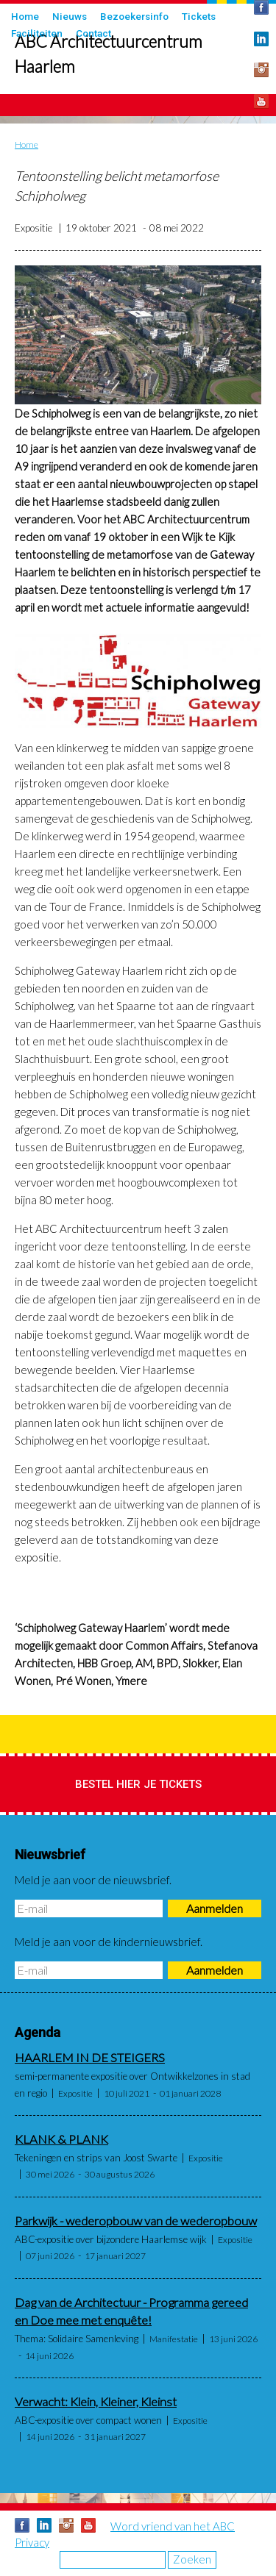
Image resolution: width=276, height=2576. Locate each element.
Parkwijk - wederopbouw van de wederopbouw (136, 2221)
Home (25, 16)
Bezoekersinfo (134, 16)
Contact (93, 33)
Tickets (199, 16)
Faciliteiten (37, 33)
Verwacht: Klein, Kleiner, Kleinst (96, 2401)
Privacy (32, 2542)
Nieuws (69, 16)
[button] (138, 334)
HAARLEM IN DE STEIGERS (90, 2057)
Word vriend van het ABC (172, 2526)
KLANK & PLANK (61, 2139)
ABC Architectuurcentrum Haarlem (108, 54)
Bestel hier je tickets (138, 1784)
